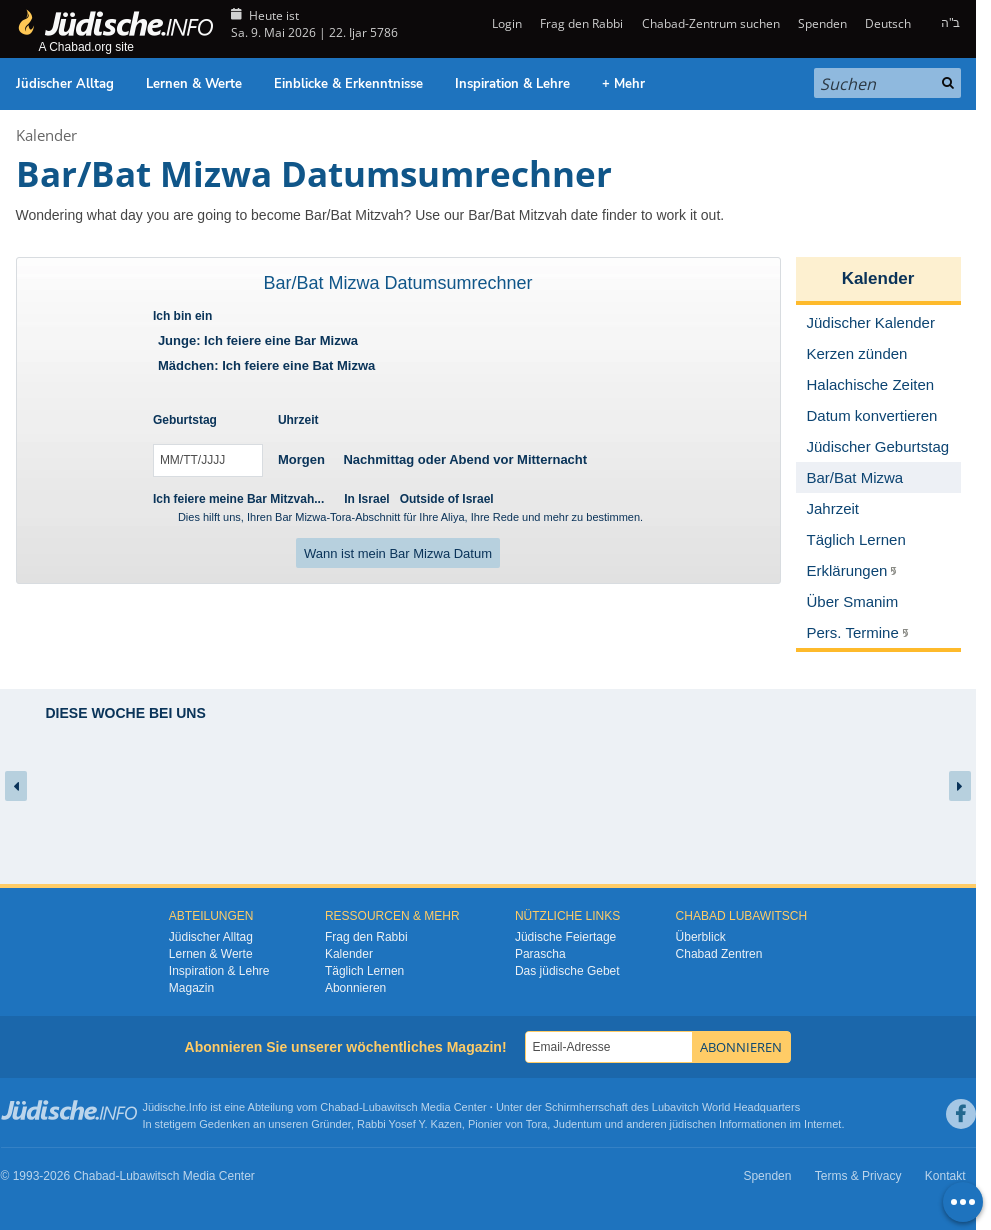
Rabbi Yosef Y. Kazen (409, 1124)
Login (505, 23)
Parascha (540, 954)
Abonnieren (355, 988)
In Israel (366, 499)
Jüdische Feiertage (565, 937)
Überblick (701, 937)
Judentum (577, 1124)
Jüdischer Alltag (65, 84)
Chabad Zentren (719, 954)
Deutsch (888, 23)
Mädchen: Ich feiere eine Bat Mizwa (266, 365)
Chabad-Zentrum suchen (711, 23)
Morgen (301, 459)
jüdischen (693, 1124)
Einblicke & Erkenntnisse (348, 84)
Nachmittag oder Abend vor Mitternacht (465, 459)
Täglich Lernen (364, 971)
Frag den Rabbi (581, 23)
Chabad (339, 1107)
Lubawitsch (390, 1107)
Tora (536, 1124)
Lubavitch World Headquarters (726, 1107)
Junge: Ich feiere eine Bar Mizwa (258, 340)
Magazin (191, 988)
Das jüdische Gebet (567, 971)
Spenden (822, 23)
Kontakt (945, 1176)
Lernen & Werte (194, 84)
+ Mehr (623, 84)
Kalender (46, 135)
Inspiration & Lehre (512, 84)
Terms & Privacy (858, 1176)
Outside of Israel (447, 499)
